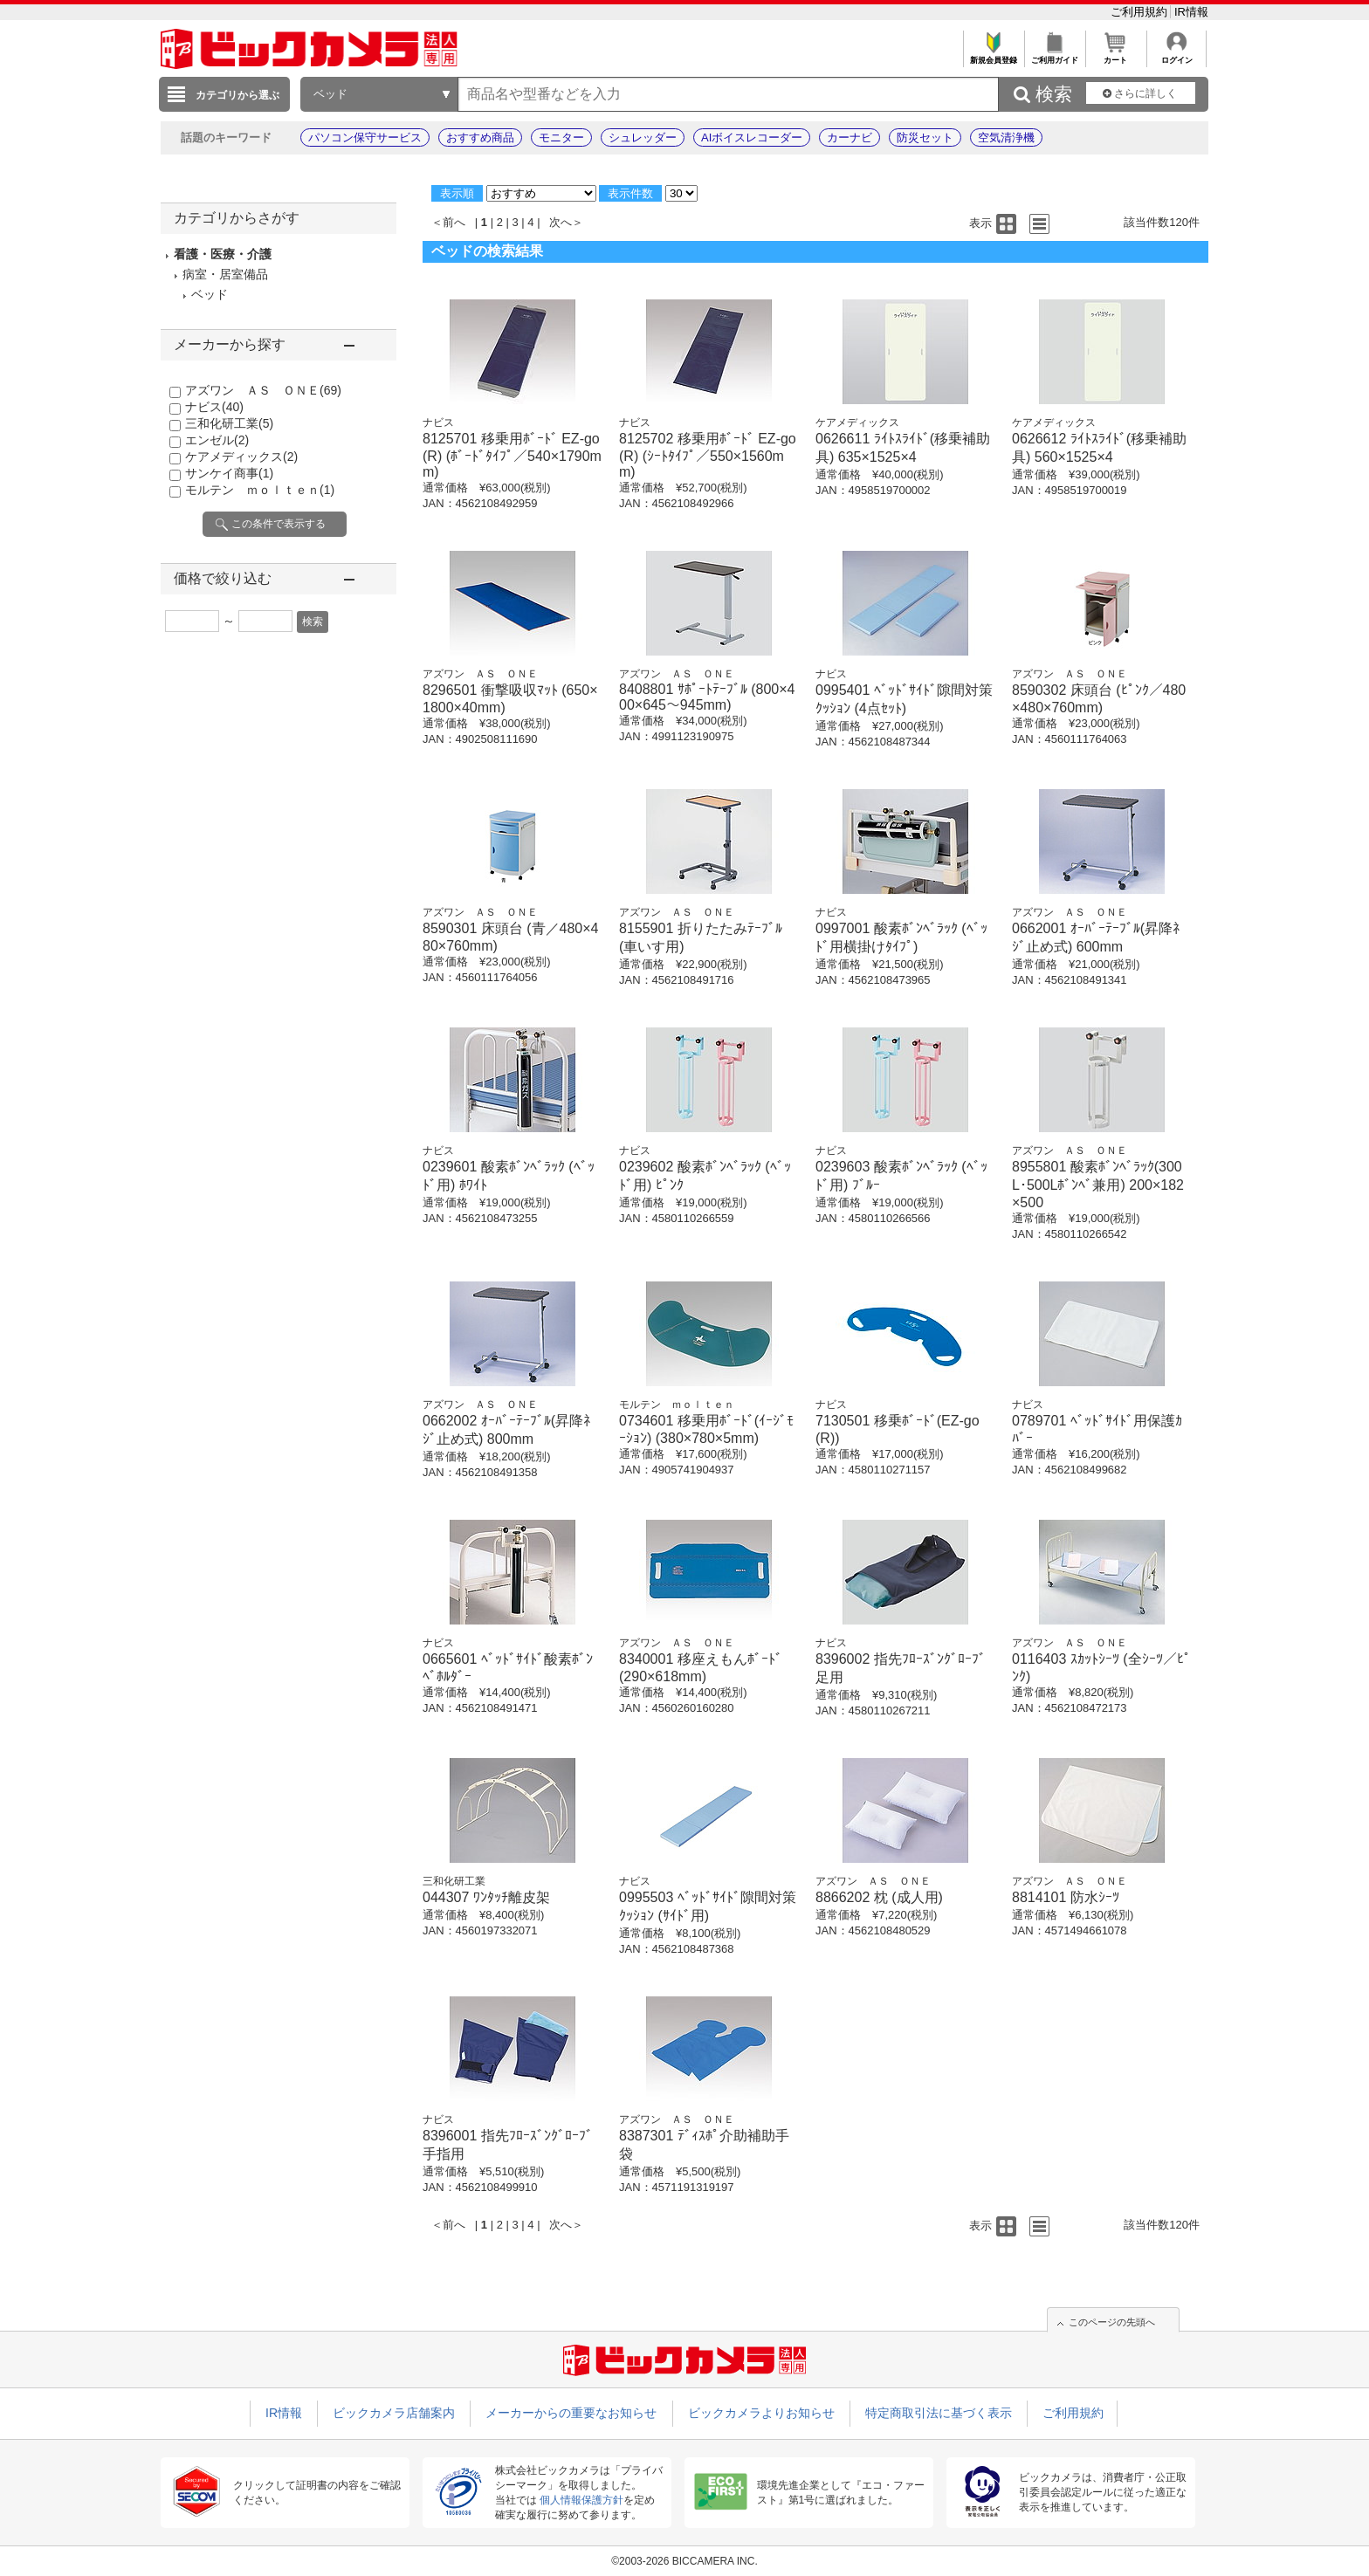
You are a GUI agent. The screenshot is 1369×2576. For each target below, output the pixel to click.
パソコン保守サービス (365, 137)
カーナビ (849, 137)
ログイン (1176, 55)
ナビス (214, 407)
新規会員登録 (993, 55)
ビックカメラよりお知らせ (761, 2413)
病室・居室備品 (225, 274)
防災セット (925, 137)
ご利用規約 (1141, 11)
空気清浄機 (1006, 137)
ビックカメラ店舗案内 (394, 2413)
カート (1115, 55)
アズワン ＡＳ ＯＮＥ (263, 390)
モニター (561, 137)
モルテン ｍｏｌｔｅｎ (259, 490)
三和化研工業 (229, 423)
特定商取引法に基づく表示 (938, 2413)
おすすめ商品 (480, 137)
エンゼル (217, 440)
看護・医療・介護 (223, 254)
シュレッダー (643, 137)
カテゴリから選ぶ (237, 95)
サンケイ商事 (229, 473)
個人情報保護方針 (581, 2500)
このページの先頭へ (1112, 2322)
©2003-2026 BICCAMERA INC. (684, 2561)
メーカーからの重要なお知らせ (571, 2413)
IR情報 (1191, 11)
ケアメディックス (241, 457)
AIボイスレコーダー (751, 137)
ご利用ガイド (1054, 55)
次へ (560, 222)
